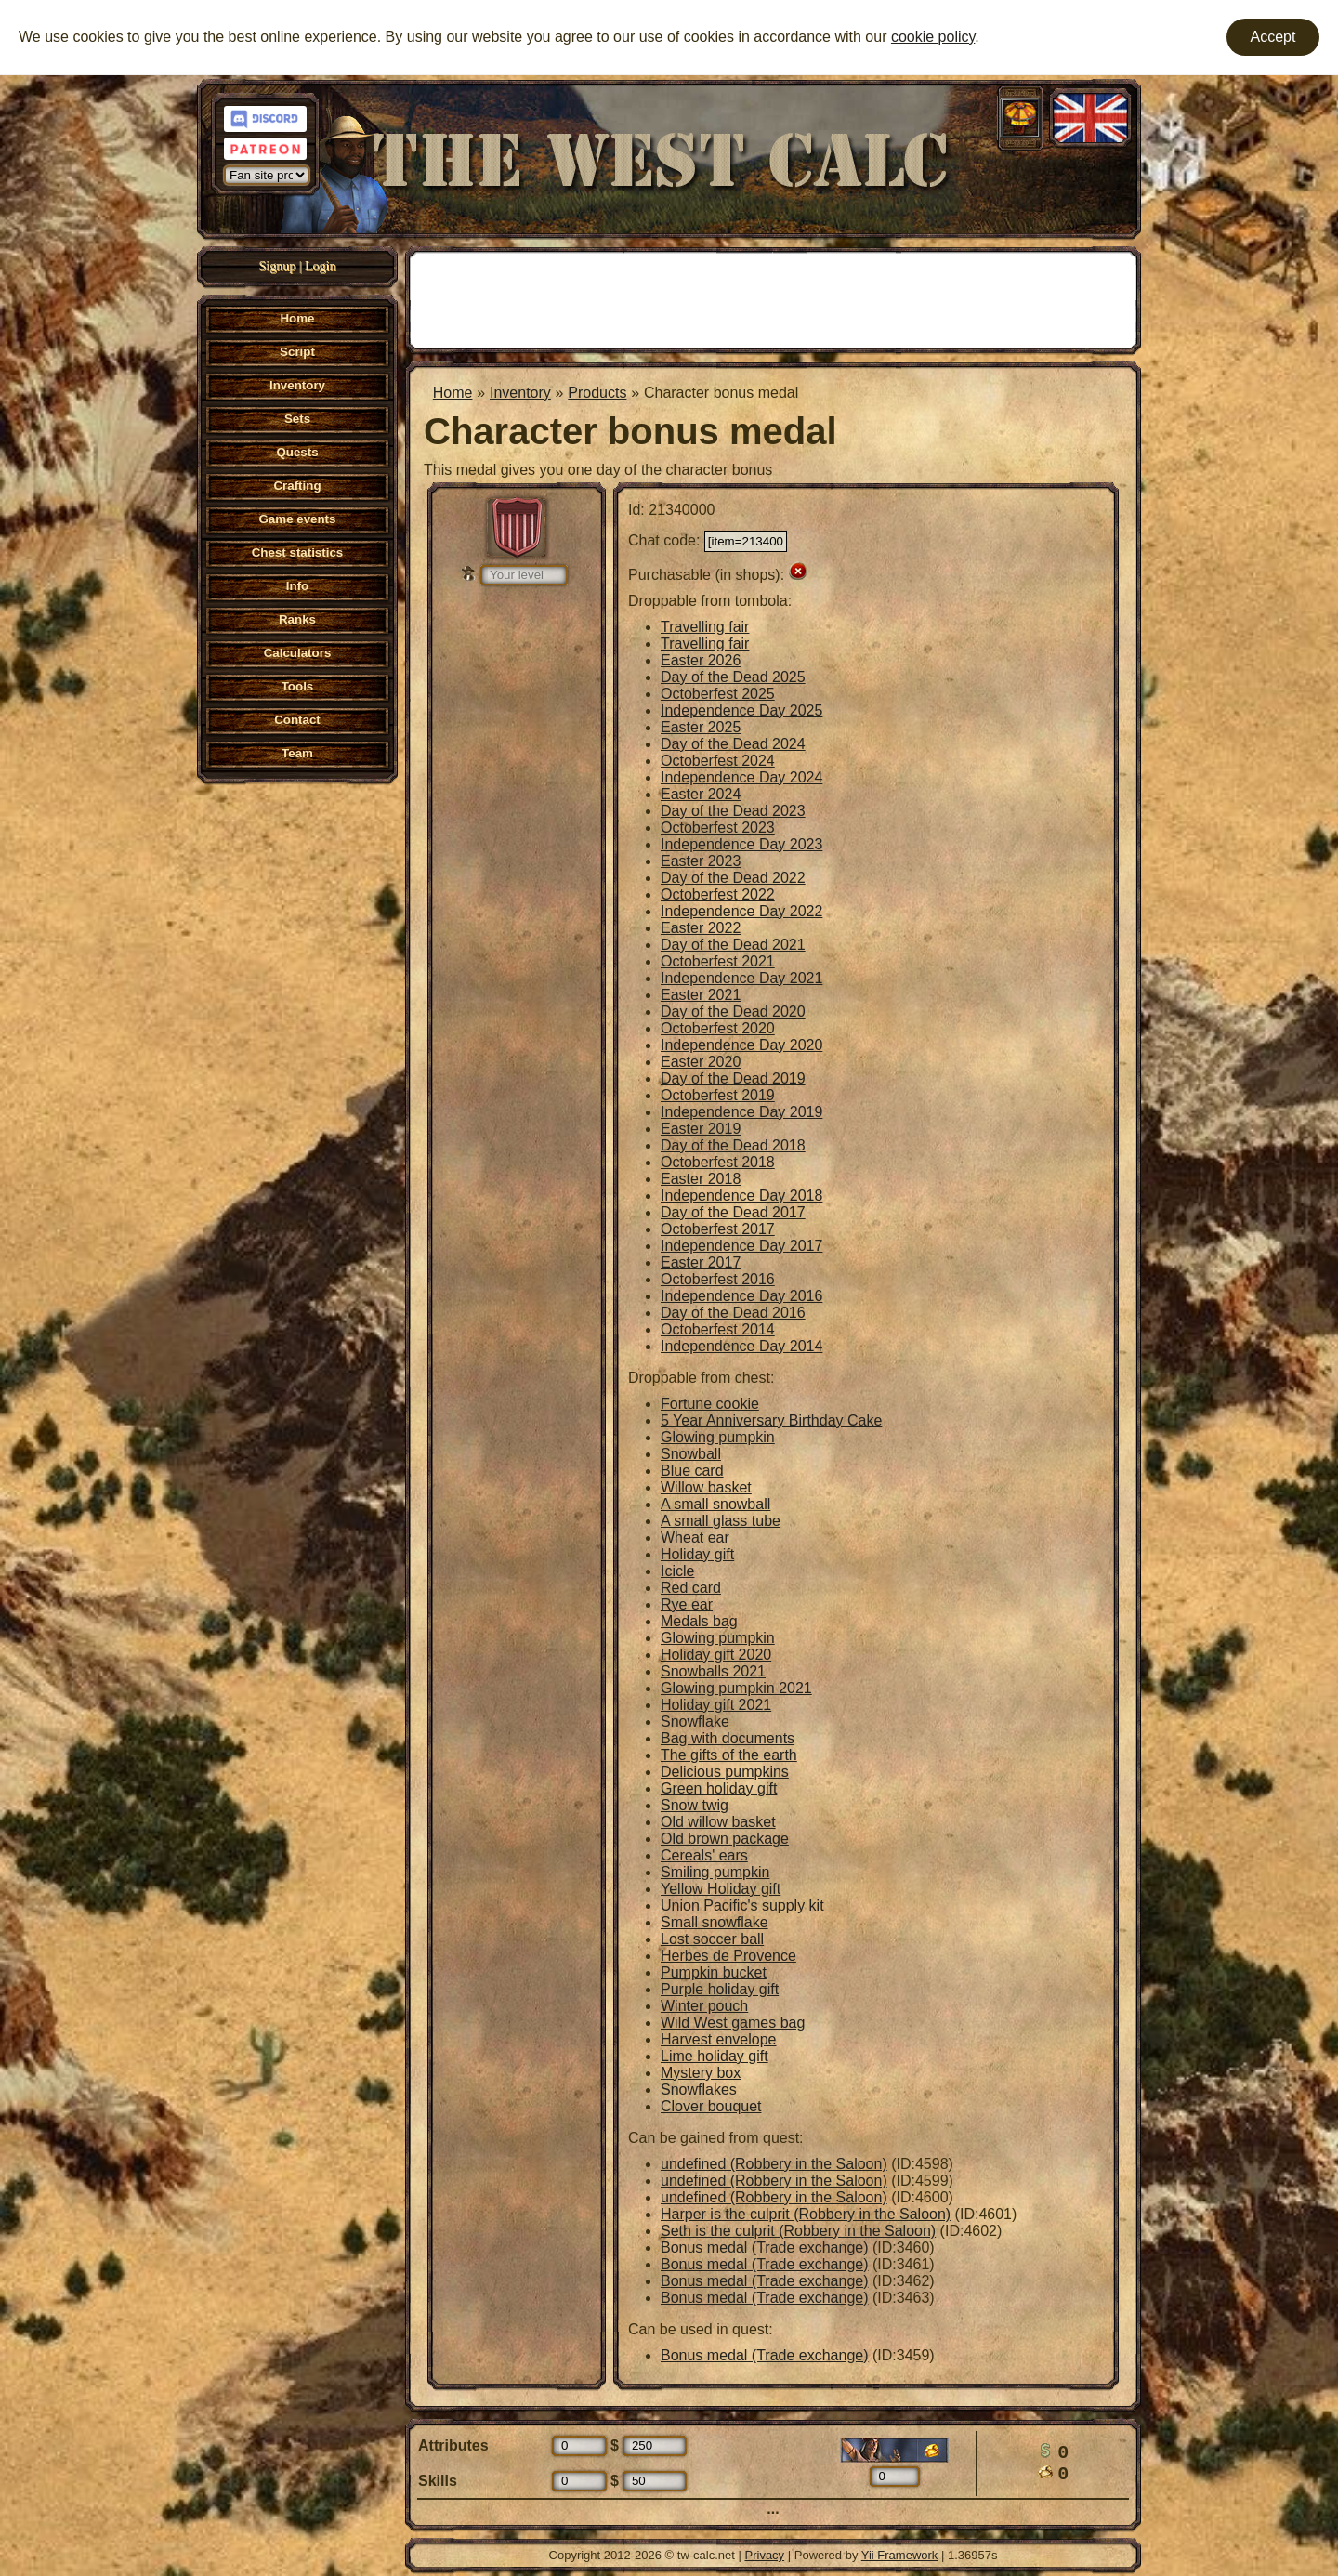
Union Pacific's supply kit (742, 1905)
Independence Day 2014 (741, 1346)
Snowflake (695, 1721)
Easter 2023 (701, 861)
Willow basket (706, 1487)
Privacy (765, 2555)
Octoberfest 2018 (718, 1162)
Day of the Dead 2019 (733, 1078)
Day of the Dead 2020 (733, 1011)
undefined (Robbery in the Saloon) (774, 2164)
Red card (691, 1588)
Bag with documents (727, 1738)
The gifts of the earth (729, 1755)
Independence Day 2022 (741, 911)
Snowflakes (699, 2089)
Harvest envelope (719, 2039)
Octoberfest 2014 (718, 1329)
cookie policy (933, 37)
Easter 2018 (701, 1179)
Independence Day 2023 (741, 844)
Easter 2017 (701, 1262)
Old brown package (725, 1839)
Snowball (691, 1454)
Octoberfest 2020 (718, 1028)
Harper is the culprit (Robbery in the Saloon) (806, 2214)
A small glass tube (720, 1521)
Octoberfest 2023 (718, 827)
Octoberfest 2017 (718, 1229)
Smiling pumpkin (715, 1872)
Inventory (520, 393)
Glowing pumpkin (718, 1437)
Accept (1273, 37)
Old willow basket (718, 1822)
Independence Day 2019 (741, 1112)
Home (453, 393)
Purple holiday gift (720, 1989)
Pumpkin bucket (714, 1972)
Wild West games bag (733, 2023)
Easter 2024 (701, 794)
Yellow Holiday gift (720, 1889)
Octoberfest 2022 (718, 894)
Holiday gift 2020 (716, 1655)
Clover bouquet (711, 2106)
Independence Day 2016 (741, 1296)
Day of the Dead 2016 (733, 1313)
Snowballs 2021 (713, 1671)
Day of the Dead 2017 (733, 1212)
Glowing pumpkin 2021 (736, 1688)
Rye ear (687, 1604)
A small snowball (715, 1504)
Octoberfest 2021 (718, 961)
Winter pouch (704, 2006)
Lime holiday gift (714, 2056)
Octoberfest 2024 (718, 761)
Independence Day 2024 (741, 777)
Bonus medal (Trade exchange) (765, 2247)
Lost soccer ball (712, 1939)
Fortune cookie (710, 1404)
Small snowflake (714, 1922)
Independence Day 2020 (741, 1045)
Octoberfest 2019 (718, 1095)
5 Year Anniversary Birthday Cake (771, 1420)
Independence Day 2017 (741, 1246)
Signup (277, 266)
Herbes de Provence (728, 1956)
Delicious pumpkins (725, 1772)
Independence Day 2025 (741, 710)
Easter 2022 (701, 928)
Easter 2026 (701, 660)
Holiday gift (697, 1554)
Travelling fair (705, 627)
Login (320, 266)
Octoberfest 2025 (718, 694)
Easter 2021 (701, 995)
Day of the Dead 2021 (733, 945)
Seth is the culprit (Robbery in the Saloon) (798, 2231)
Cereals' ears (704, 1855)
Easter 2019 (701, 1129)
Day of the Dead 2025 (733, 677)
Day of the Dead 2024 (733, 744)
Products (597, 393)
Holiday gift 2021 (716, 1705)
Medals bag (699, 1621)
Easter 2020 (701, 1062)
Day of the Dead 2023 (733, 811)
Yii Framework (899, 2555)
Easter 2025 (701, 727)
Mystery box (701, 2073)
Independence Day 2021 (741, 978)
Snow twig (694, 1805)
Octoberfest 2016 (718, 1279)
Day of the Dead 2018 (733, 1145)
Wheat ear (695, 1537)
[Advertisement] (773, 298)
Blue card (692, 1471)
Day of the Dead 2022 (733, 878)
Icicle (677, 1571)
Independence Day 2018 (741, 1195)
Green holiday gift (719, 1788)
